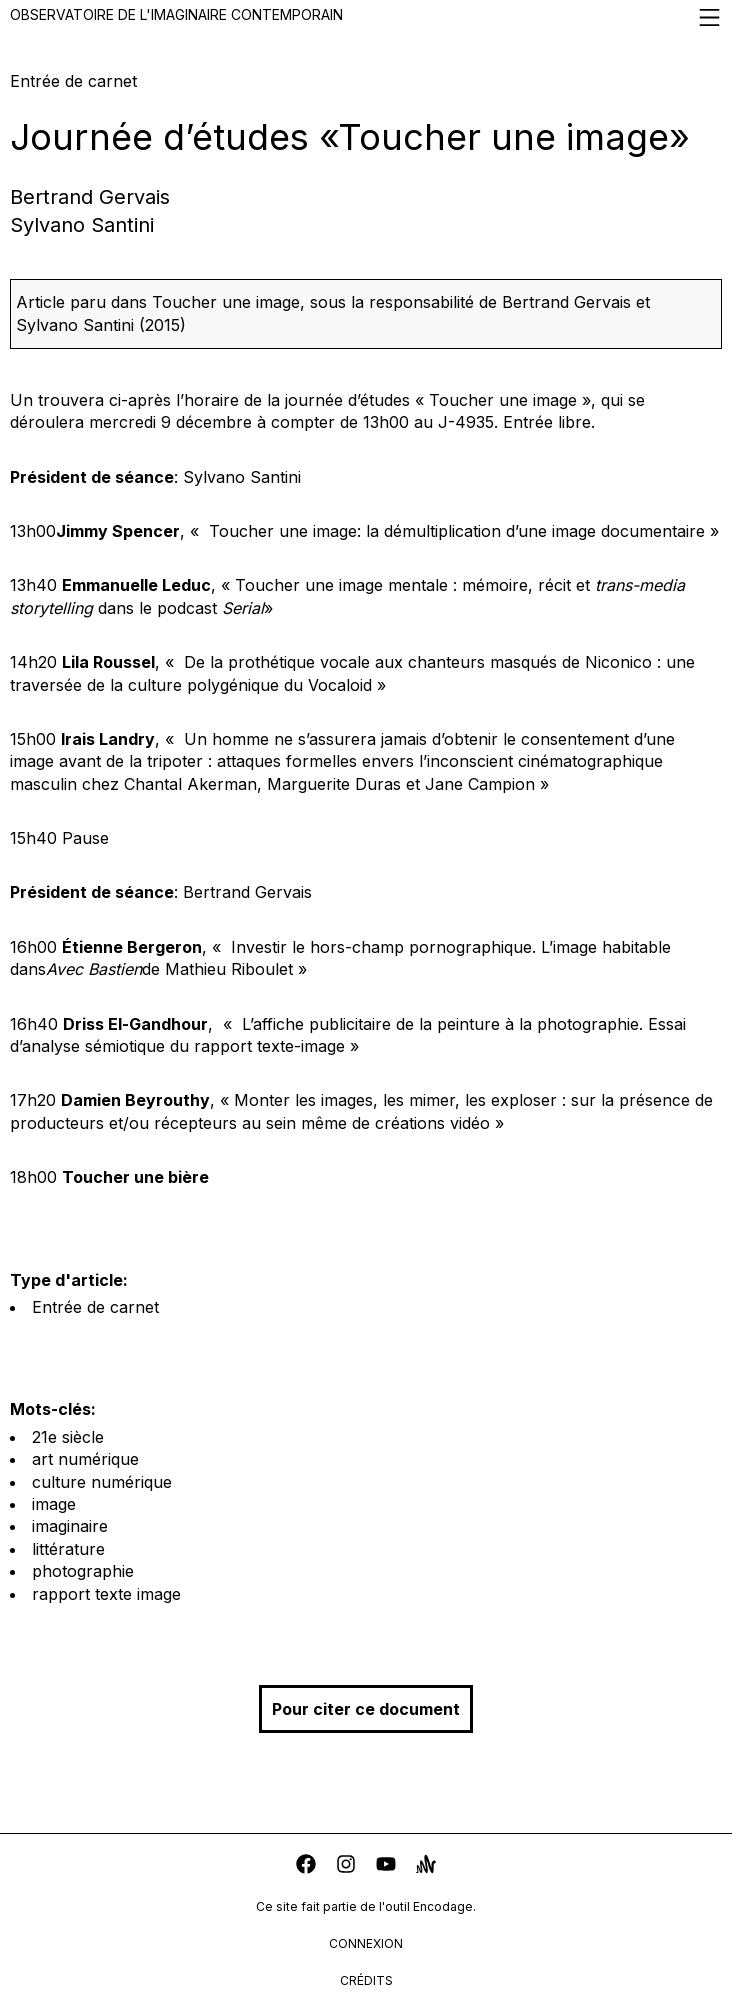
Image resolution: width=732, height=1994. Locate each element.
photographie (83, 1571)
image (54, 1504)
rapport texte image (106, 1594)
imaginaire (70, 1526)
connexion (366, 1943)
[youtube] (386, 1866)
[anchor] (426, 1866)
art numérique (85, 1459)
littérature (68, 1549)
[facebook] (306, 1866)
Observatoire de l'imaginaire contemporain (366, 17)
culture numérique (102, 1482)
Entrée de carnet (95, 1307)
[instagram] (346, 1866)
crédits (366, 1980)
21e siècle (68, 1437)
